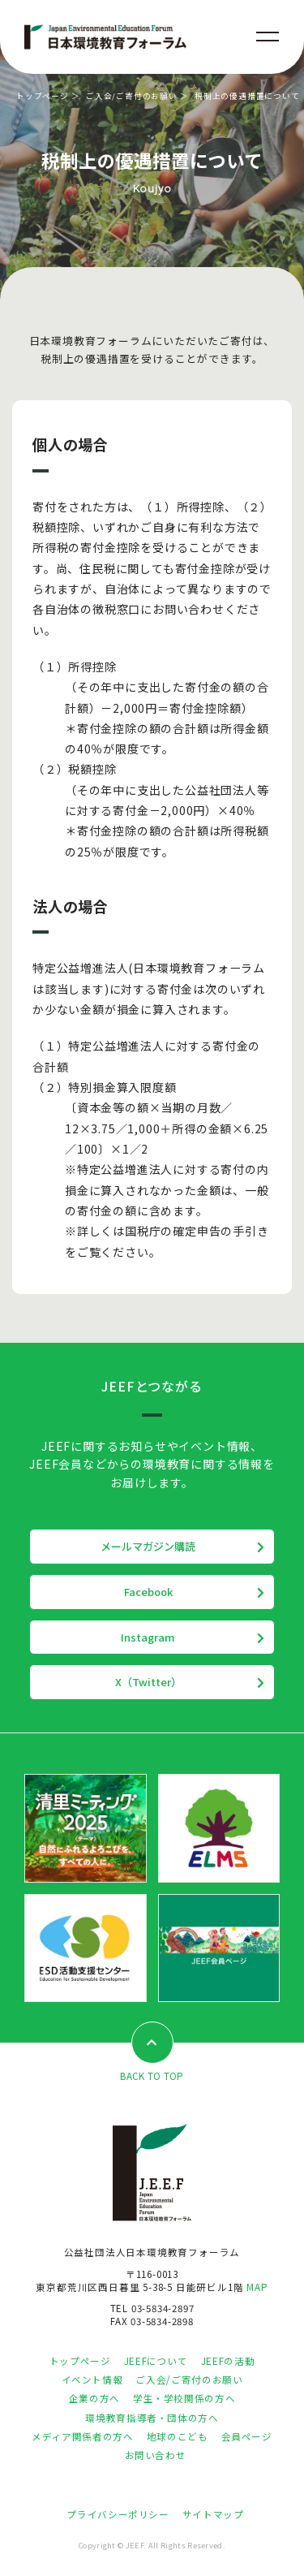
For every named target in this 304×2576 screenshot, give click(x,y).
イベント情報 (92, 2379)
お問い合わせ (155, 2455)
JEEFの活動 (228, 2360)
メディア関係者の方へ (82, 2436)
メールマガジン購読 (148, 1546)
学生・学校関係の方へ (184, 2398)
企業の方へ (94, 2398)
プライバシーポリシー (117, 2514)
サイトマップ (213, 2514)
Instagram (148, 1637)
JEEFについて (156, 2360)
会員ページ (246, 2436)
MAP (257, 2286)
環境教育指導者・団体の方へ (151, 2417)
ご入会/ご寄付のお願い (132, 95)
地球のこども (177, 2436)
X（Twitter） (148, 1681)
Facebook (148, 1591)
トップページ (42, 95)
